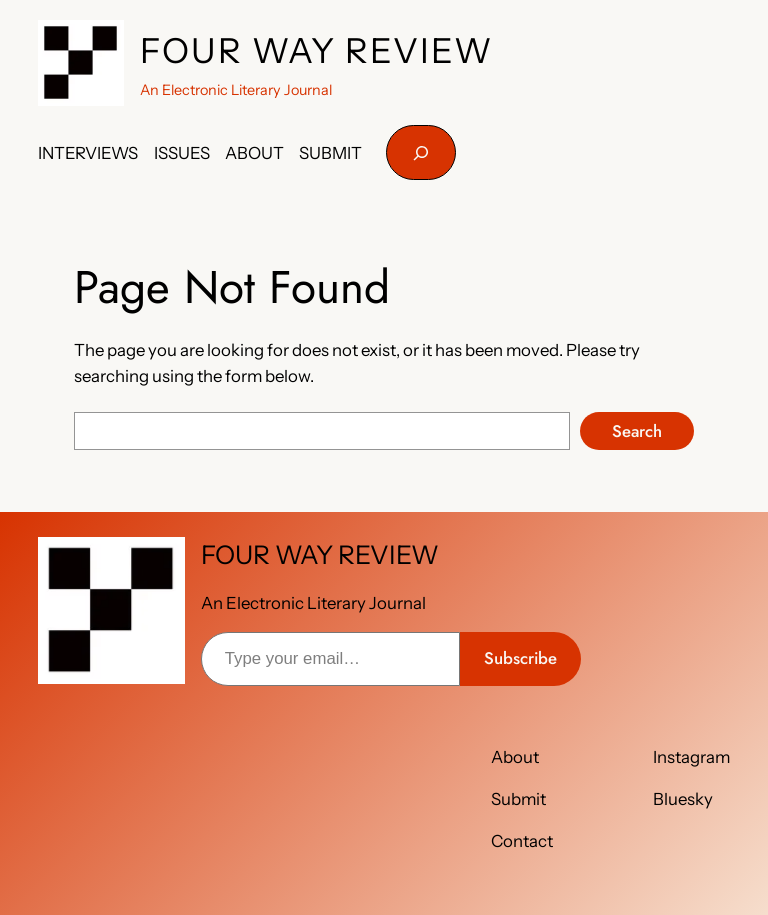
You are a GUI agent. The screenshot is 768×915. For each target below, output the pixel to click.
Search (637, 431)
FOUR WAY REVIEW (317, 51)
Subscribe (520, 658)
